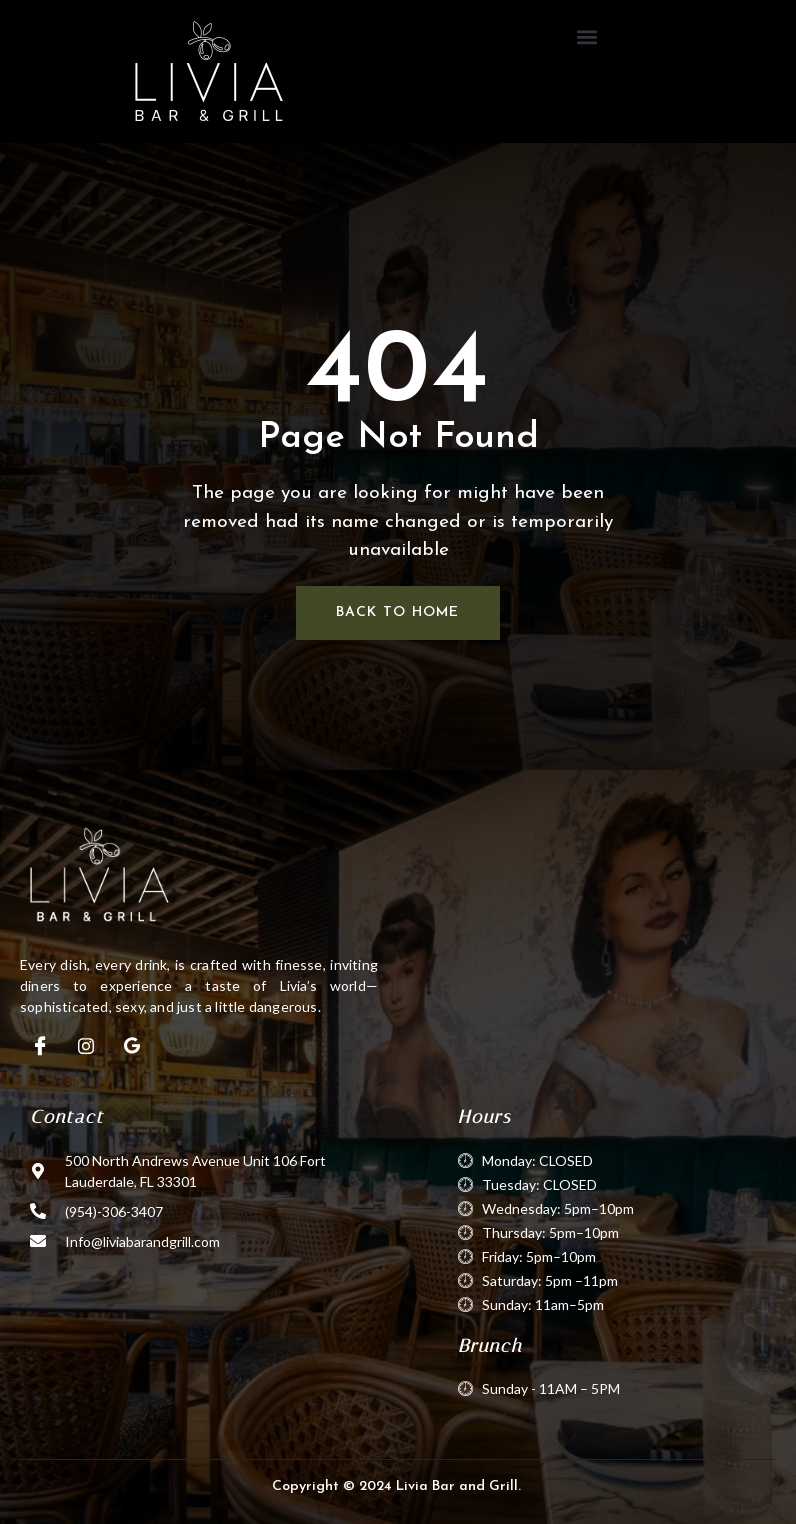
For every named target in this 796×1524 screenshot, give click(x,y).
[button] (587, 36)
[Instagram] (86, 1046)
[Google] (132, 1046)
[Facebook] (40, 1046)
